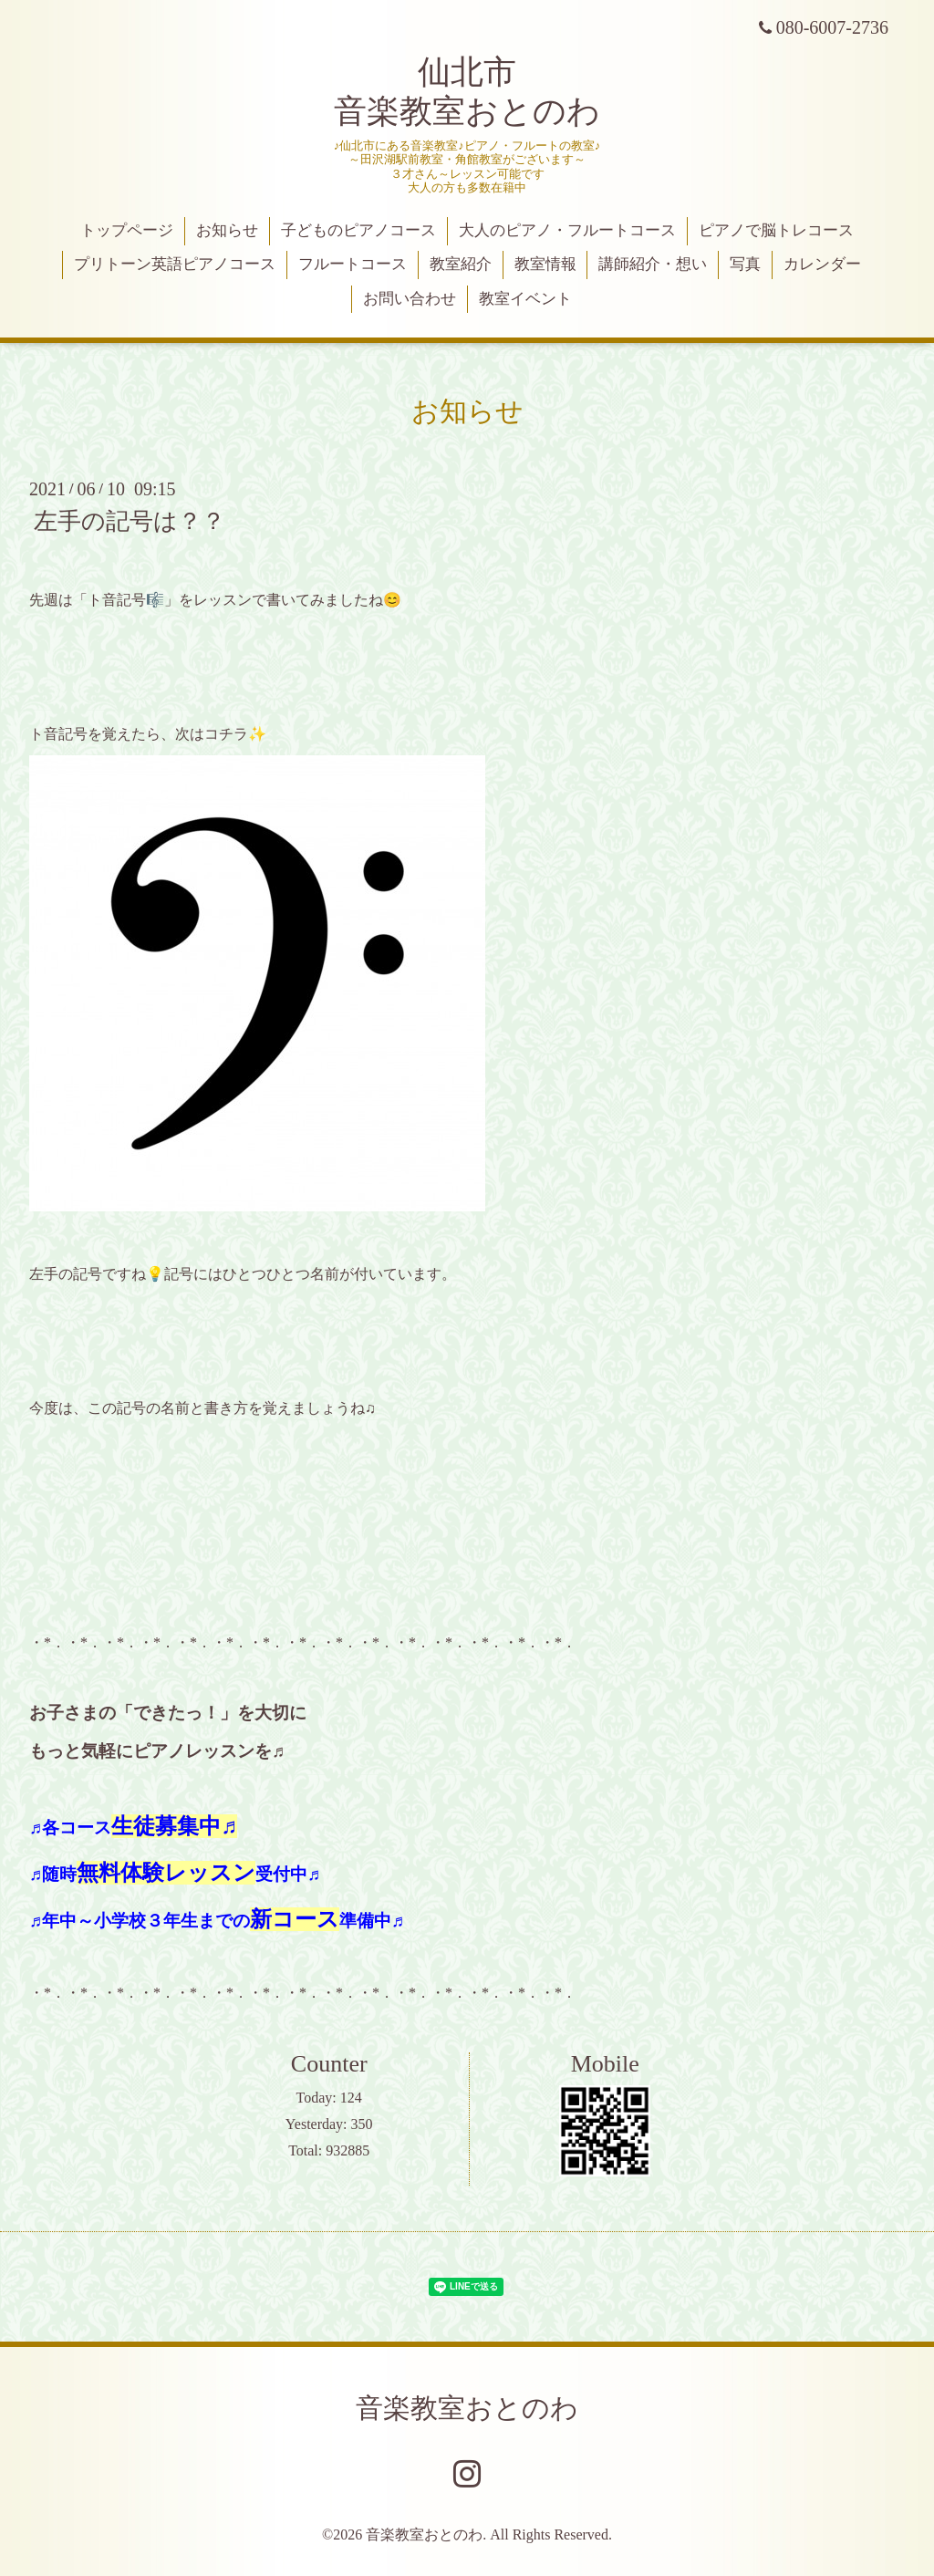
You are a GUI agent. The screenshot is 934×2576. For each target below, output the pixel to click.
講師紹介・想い (652, 264)
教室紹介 (461, 264)
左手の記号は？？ (129, 521)
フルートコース (352, 264)
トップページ (126, 230)
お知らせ (227, 230)
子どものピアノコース (358, 230)
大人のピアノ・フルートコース (567, 230)
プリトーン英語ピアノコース (174, 264)
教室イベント (525, 298)
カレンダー (822, 264)
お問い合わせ (409, 298)
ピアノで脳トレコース (776, 230)
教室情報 (545, 264)
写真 (745, 264)
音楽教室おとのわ (467, 2408)
